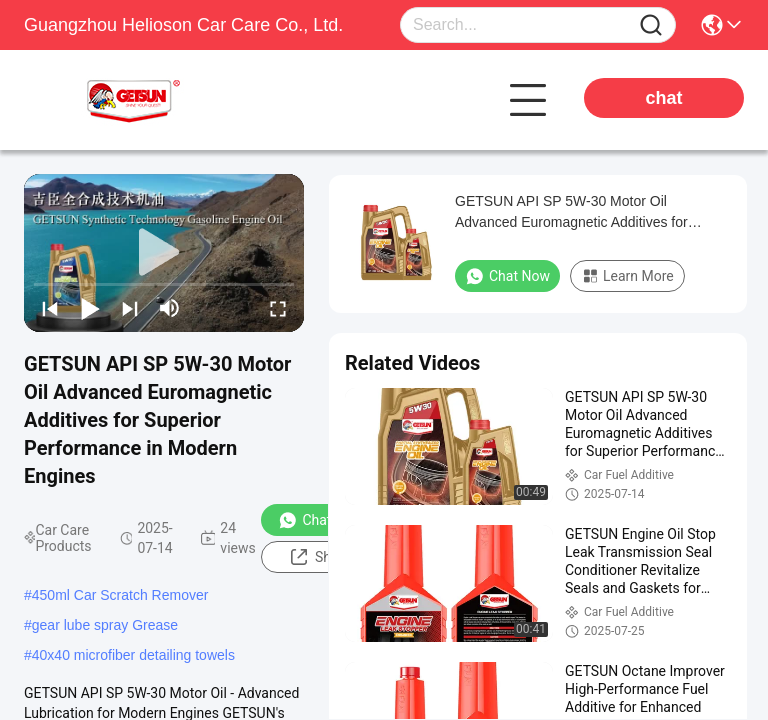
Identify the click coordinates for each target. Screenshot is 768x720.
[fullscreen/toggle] (278, 308)
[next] (130, 308)
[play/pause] (90, 308)
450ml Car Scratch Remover (120, 595)
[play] (164, 253)
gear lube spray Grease (105, 625)
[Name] (651, 25)
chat (663, 98)
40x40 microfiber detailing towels (133, 655)
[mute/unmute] (170, 308)
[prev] (50, 308)
